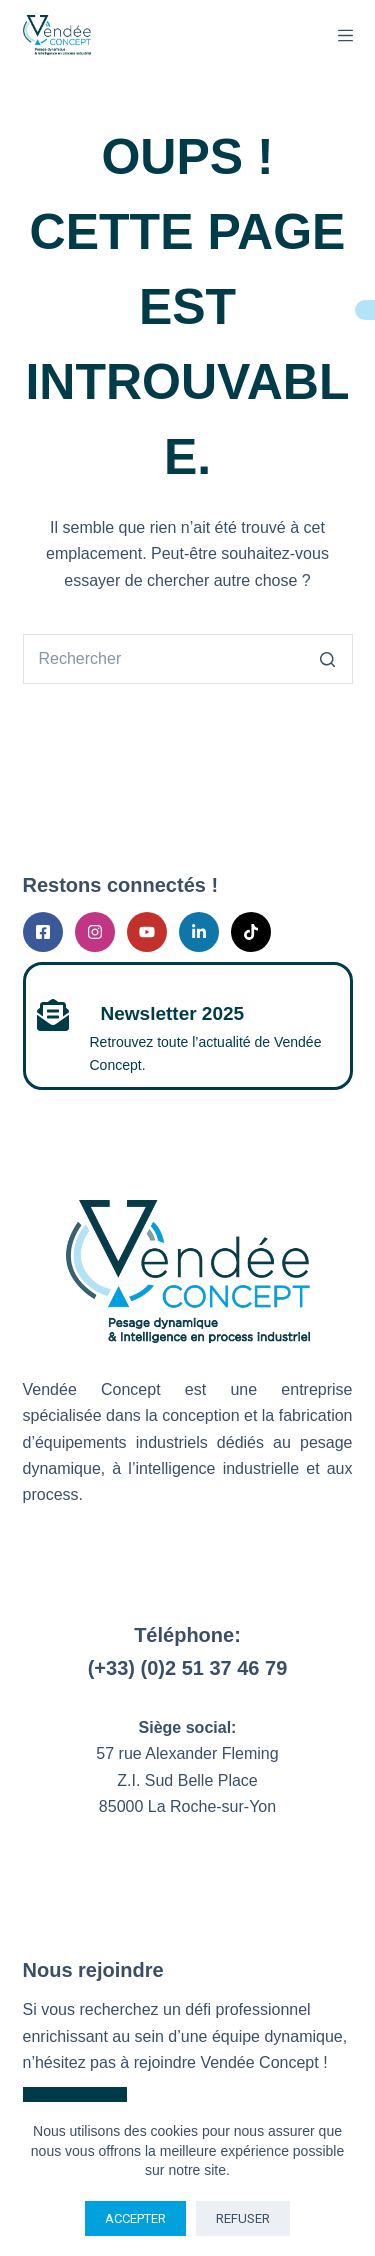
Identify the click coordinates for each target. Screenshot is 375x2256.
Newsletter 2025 (173, 1013)
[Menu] (345, 35)
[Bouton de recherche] (328, 659)
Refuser (243, 2218)
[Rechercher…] (163, 659)
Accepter (135, 2218)
